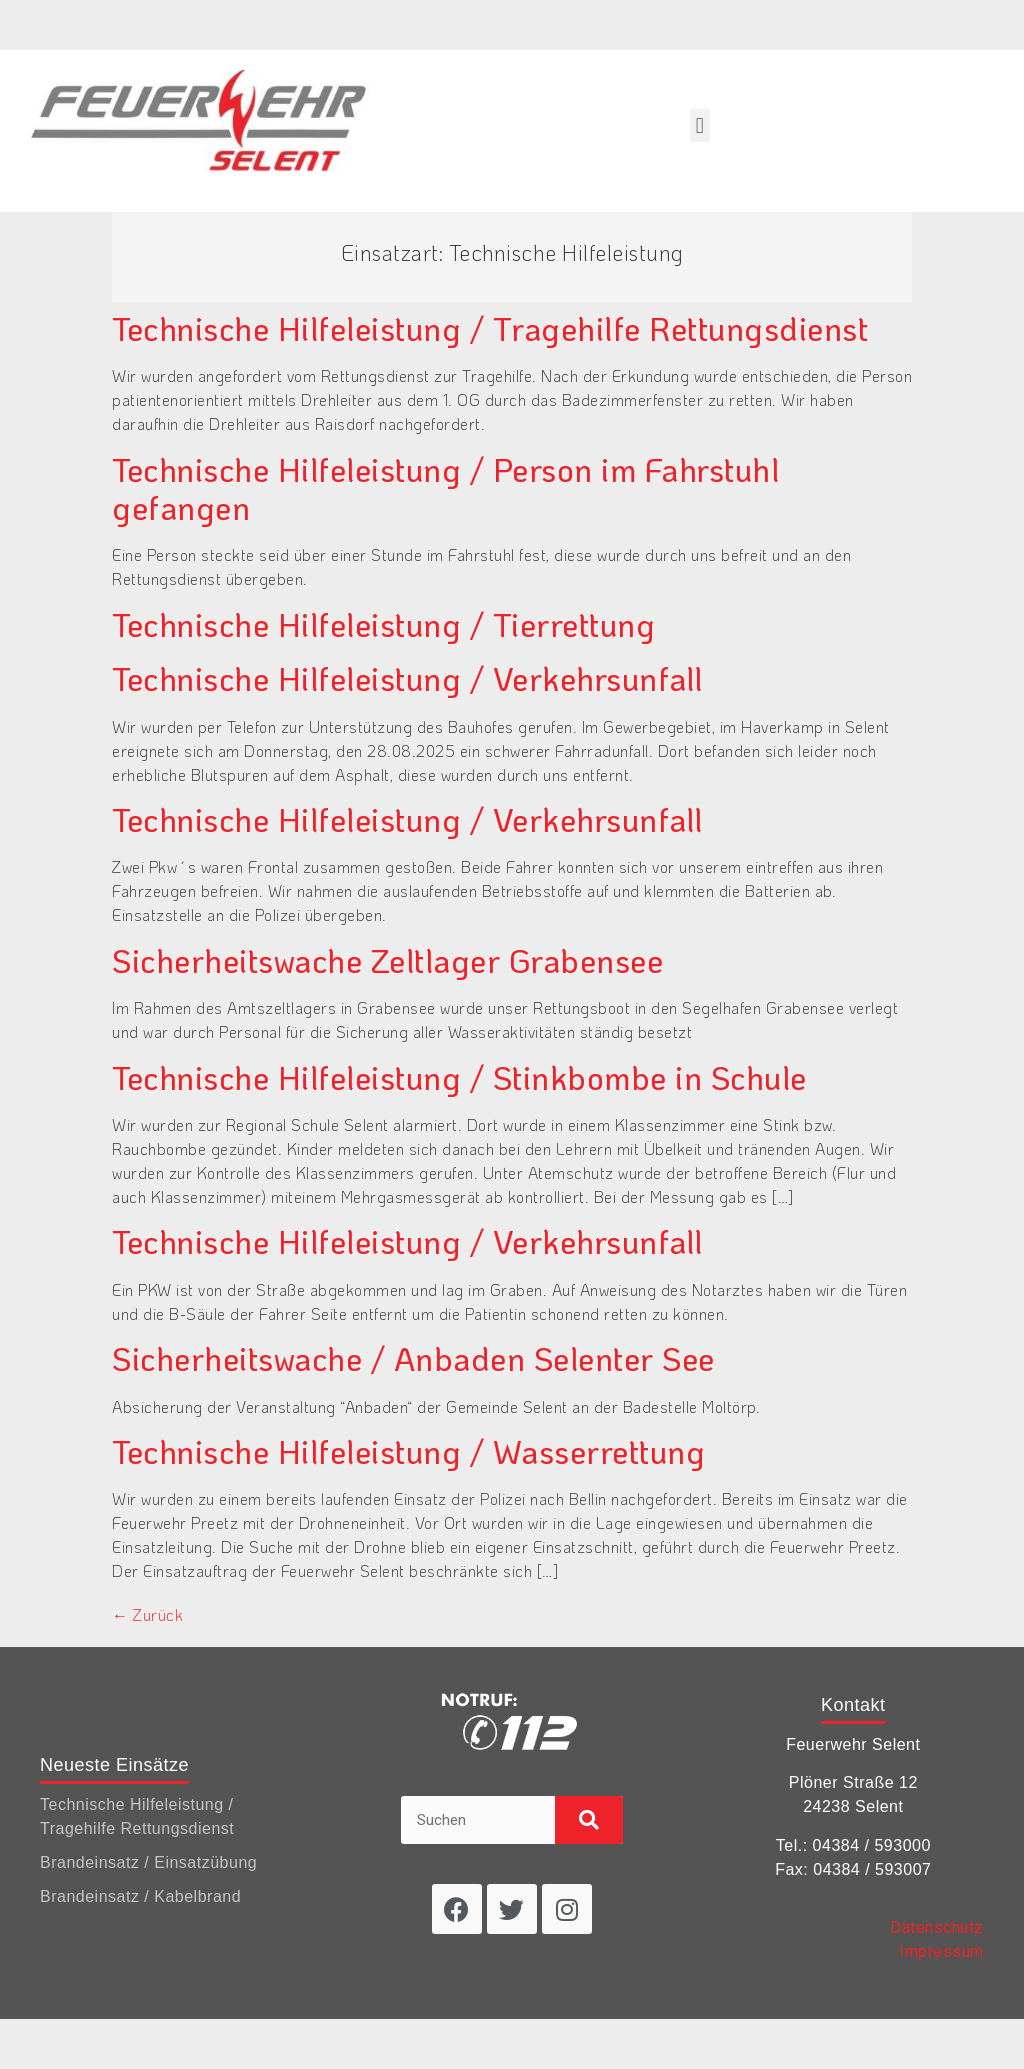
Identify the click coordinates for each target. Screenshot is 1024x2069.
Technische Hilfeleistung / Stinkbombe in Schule (459, 1077)
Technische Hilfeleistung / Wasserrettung (408, 1451)
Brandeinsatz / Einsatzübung (148, 1862)
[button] (700, 125)
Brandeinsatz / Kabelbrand (140, 1896)
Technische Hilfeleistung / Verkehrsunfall (407, 678)
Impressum (941, 1951)
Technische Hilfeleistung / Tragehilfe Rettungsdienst (490, 328)
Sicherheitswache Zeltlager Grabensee (387, 960)
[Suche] (588, 1820)
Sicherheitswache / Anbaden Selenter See (413, 1358)
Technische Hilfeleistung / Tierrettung (383, 624)
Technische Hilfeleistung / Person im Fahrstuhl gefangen (445, 488)
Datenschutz (937, 1927)
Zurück (147, 1614)
